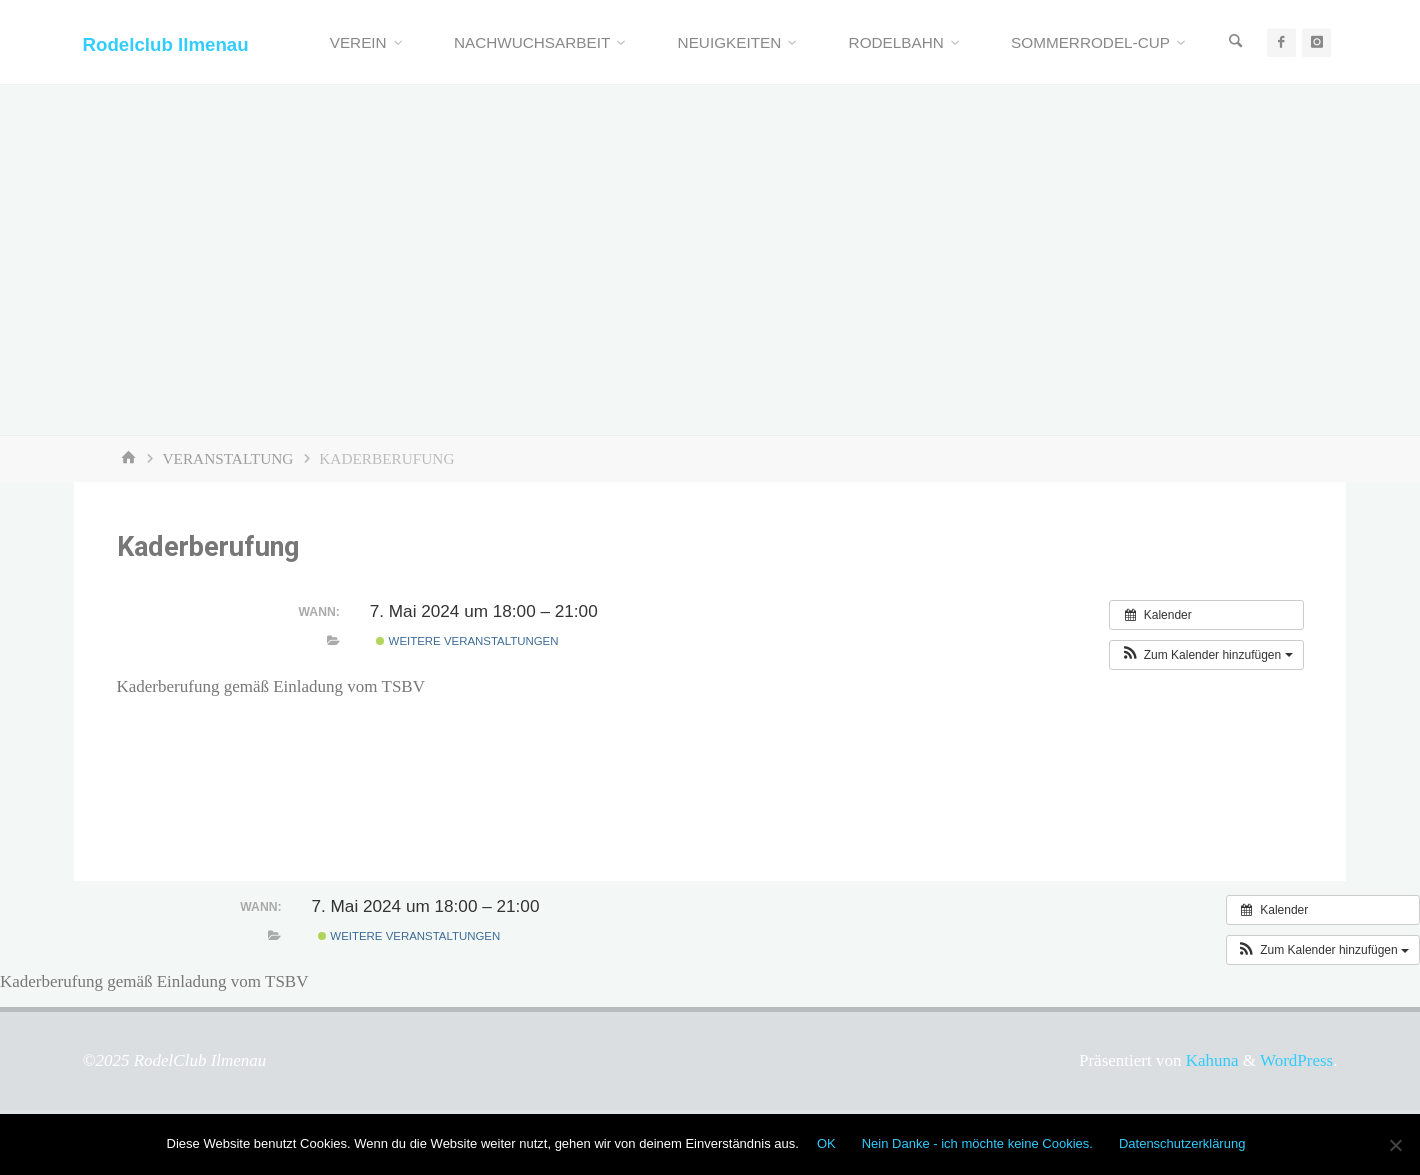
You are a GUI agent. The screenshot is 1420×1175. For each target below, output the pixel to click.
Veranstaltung (228, 458)
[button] (1206, 655)
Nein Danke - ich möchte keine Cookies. (977, 1143)
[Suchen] (1236, 42)
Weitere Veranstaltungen (467, 641)
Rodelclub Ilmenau (166, 43)
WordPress (1296, 1060)
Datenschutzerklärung (1182, 1143)
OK (826, 1143)
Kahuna (1209, 1060)
